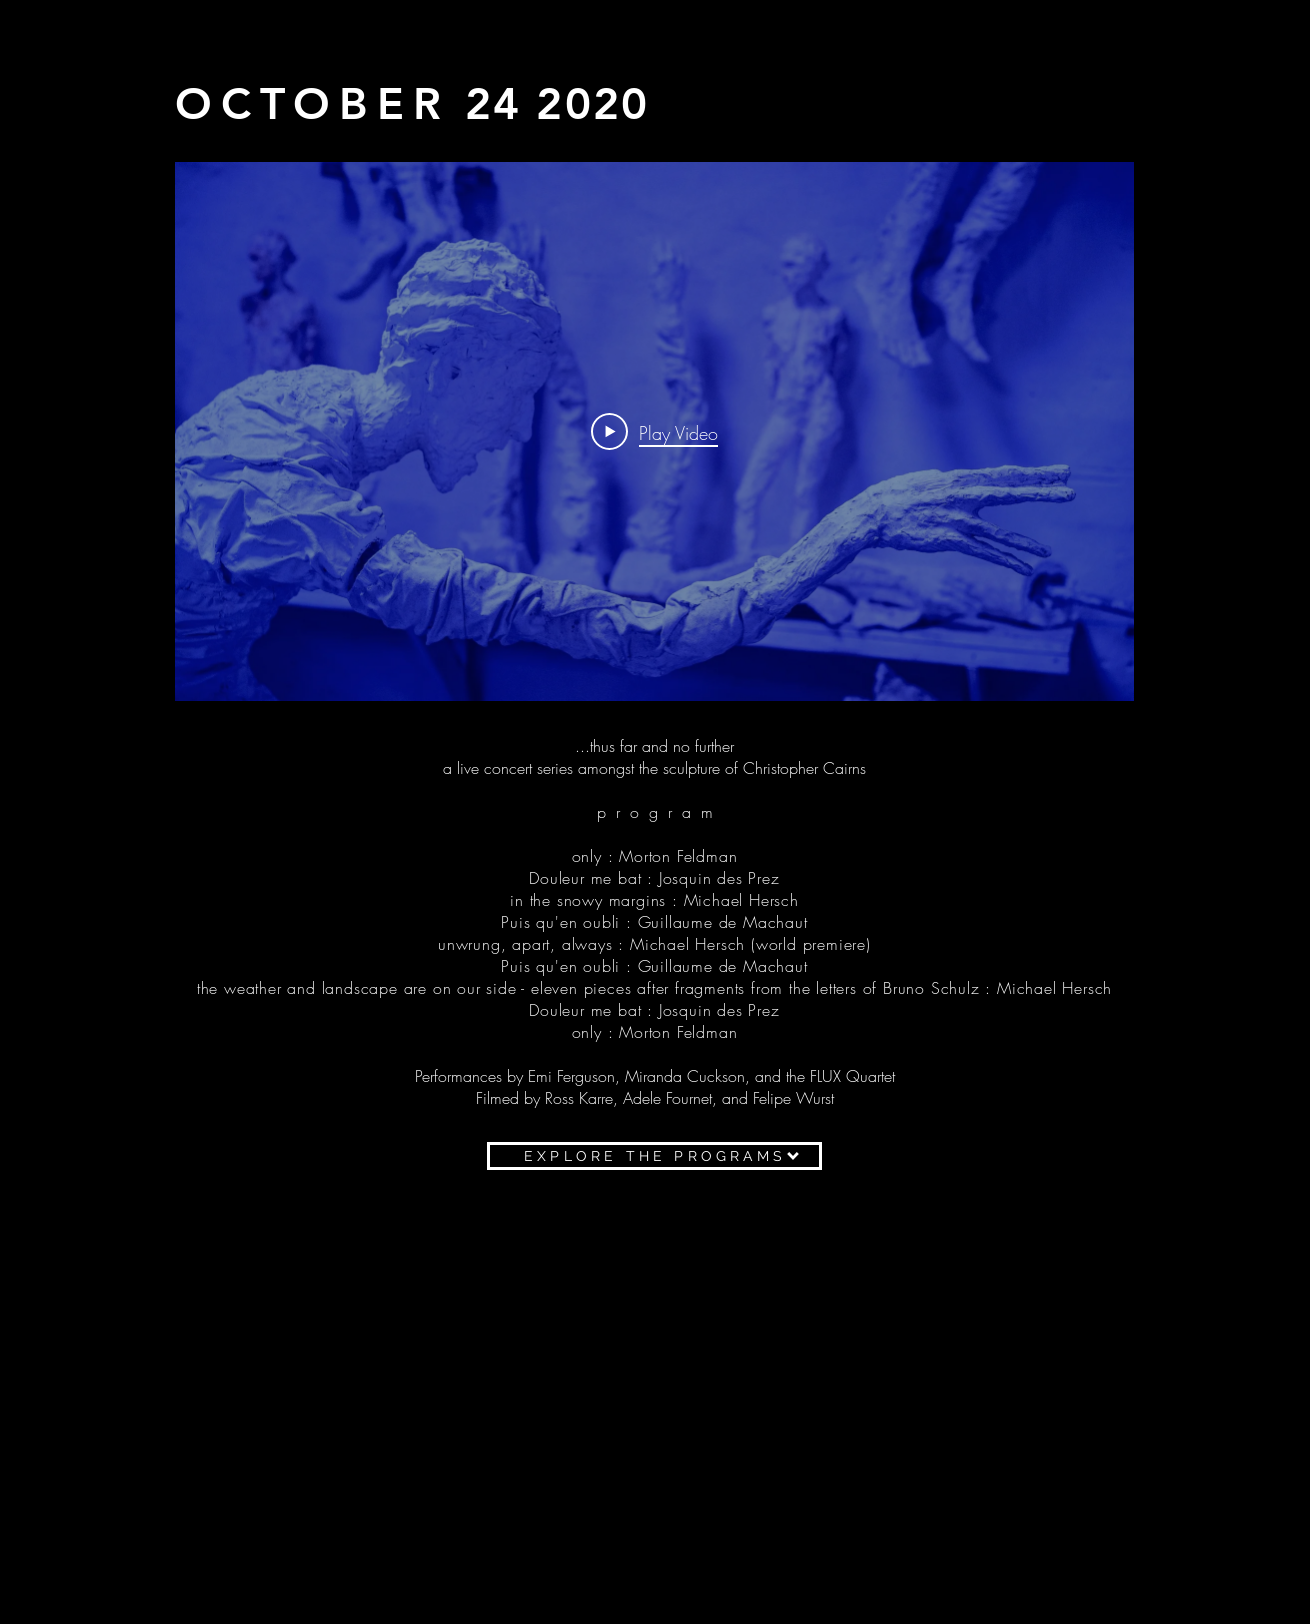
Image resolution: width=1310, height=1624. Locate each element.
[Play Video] (654, 432)
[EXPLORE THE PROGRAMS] (654, 1156)
